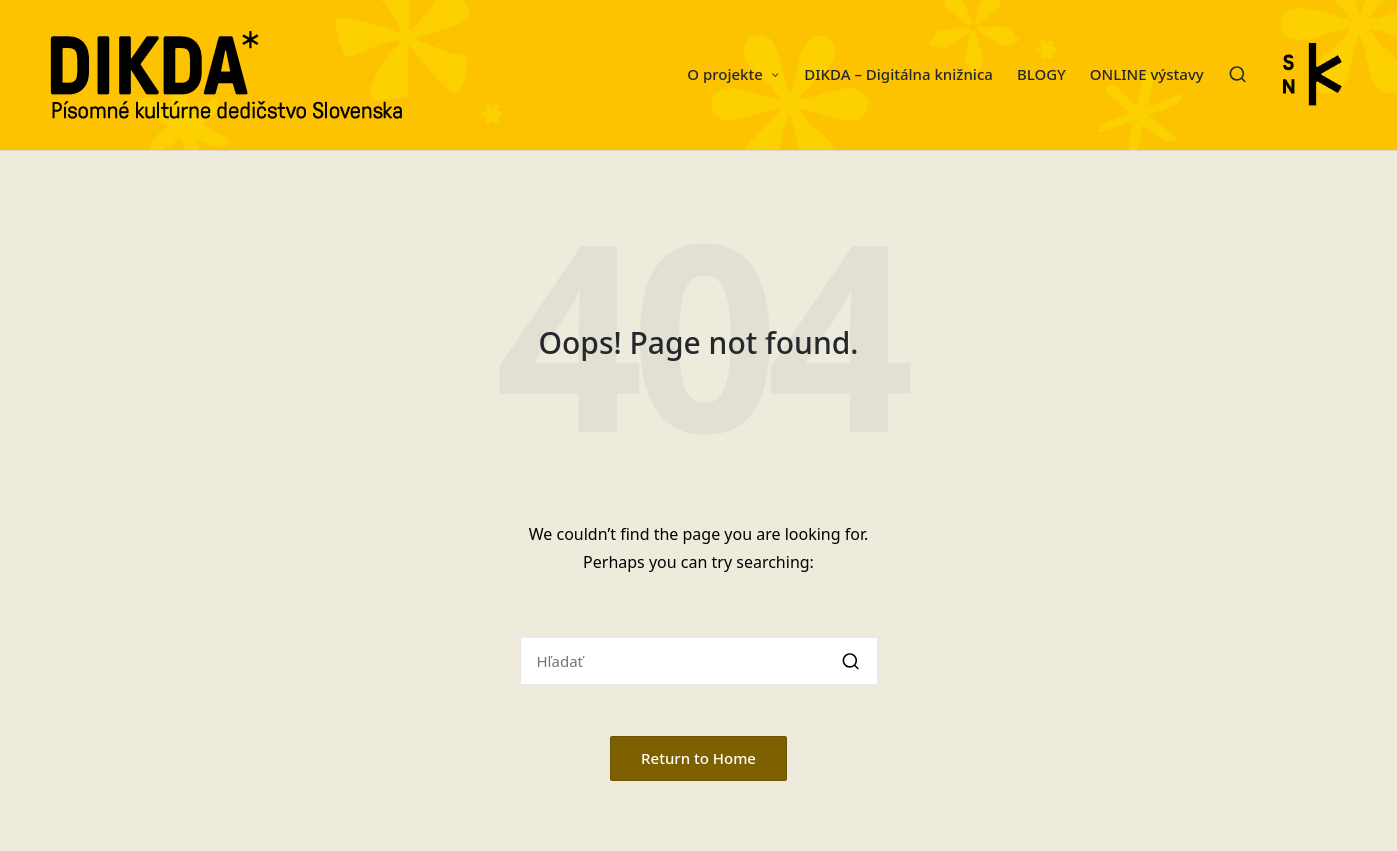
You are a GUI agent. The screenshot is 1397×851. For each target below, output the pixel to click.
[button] (851, 661)
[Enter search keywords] (699, 661)
